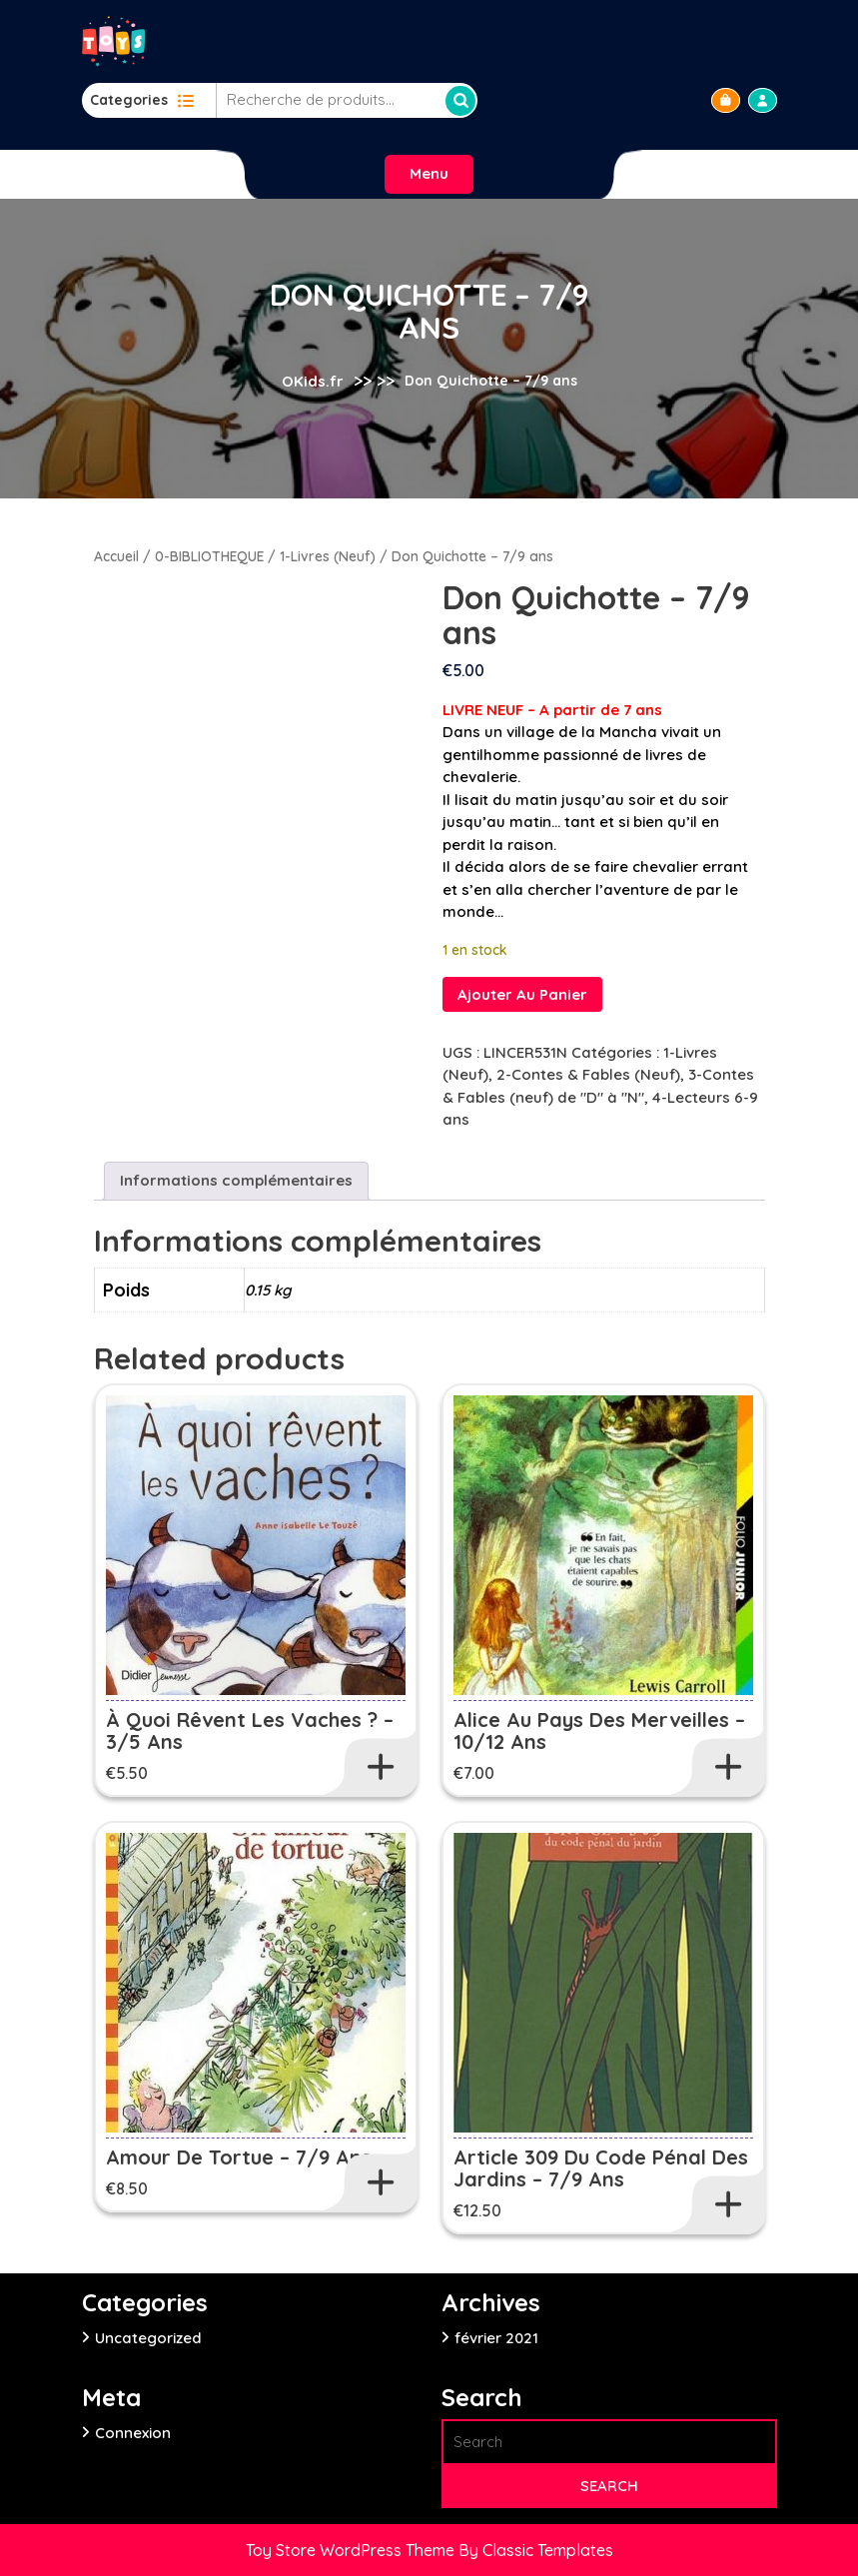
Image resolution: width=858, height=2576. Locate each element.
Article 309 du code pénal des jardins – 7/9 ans (600, 2168)
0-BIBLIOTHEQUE (209, 555)
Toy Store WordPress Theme (352, 2550)
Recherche (459, 101)
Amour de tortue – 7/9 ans (239, 2157)
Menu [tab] (429, 173)
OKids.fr (313, 380)
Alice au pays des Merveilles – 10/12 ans (599, 1730)
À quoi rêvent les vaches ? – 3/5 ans (250, 1730)
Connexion (133, 2432)
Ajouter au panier (522, 994)
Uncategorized (148, 2337)
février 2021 (496, 2337)
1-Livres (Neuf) (328, 555)
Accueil (116, 555)
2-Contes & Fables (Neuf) (588, 1074)
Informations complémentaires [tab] (236, 1180)
